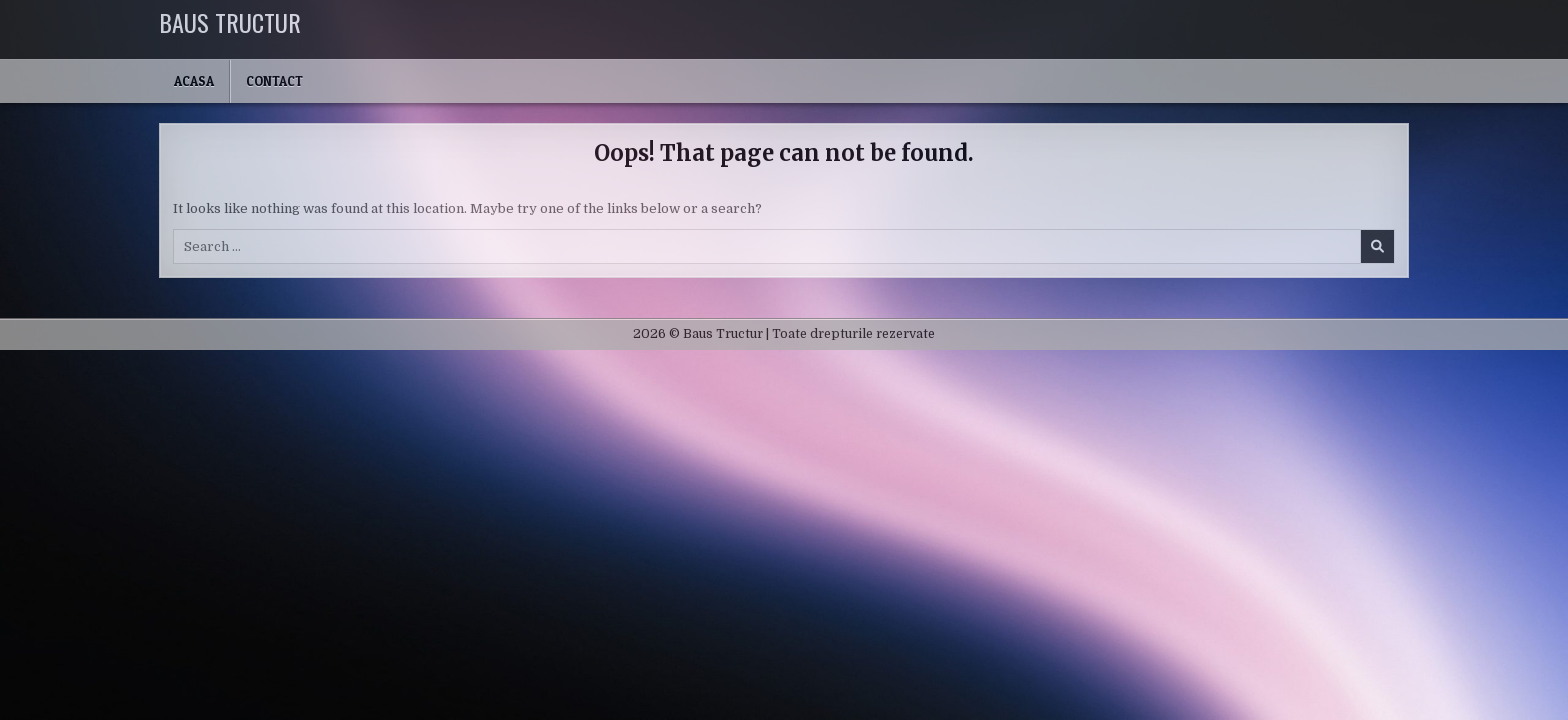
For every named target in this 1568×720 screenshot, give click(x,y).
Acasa (194, 81)
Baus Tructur (230, 22)
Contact (274, 81)
